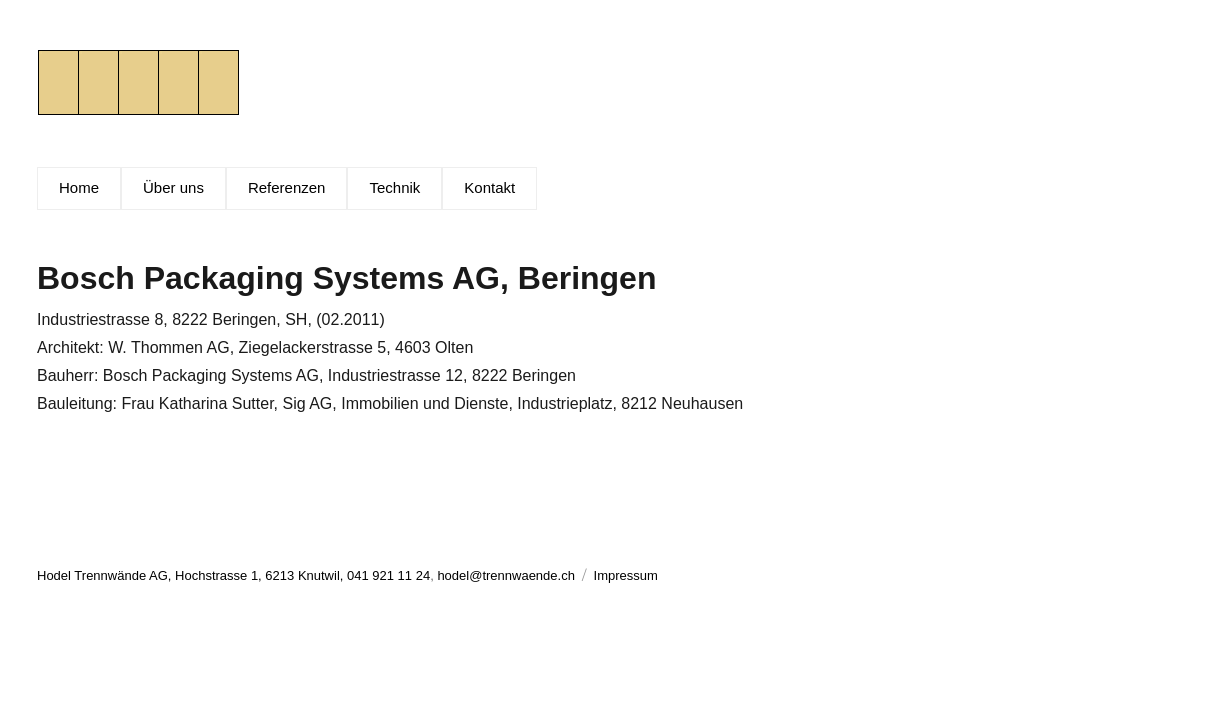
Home (79, 187)
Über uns (173, 187)
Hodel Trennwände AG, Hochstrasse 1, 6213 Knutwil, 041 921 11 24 (233, 575)
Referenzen (287, 187)
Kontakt (489, 187)
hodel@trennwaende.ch (506, 575)
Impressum (626, 575)
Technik (394, 187)
